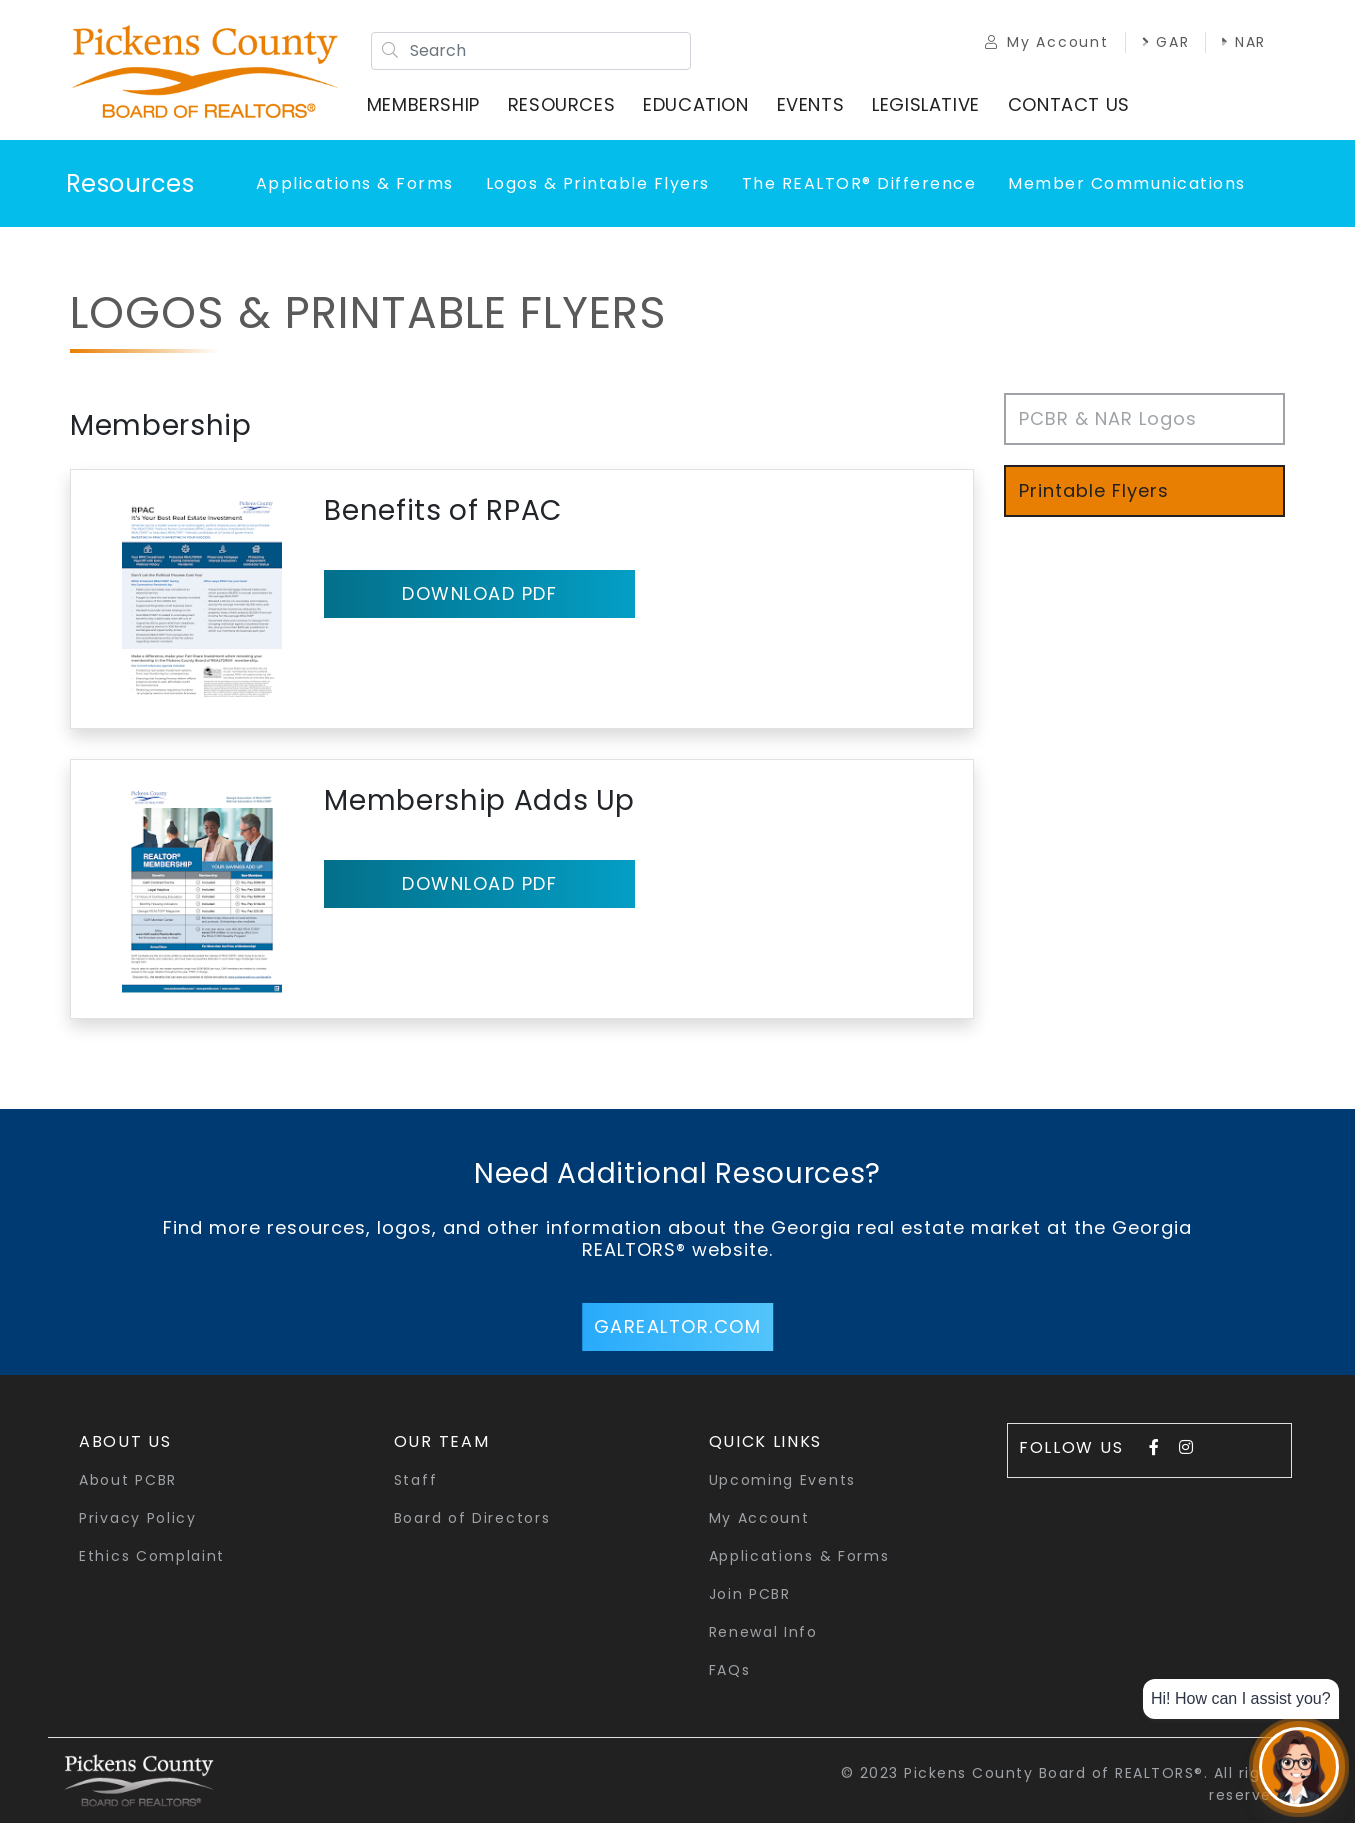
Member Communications (1127, 183)
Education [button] (695, 104)
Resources (130, 183)
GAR (1165, 42)
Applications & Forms (355, 183)
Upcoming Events (783, 1480)
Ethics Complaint (152, 1556)
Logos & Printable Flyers (598, 183)
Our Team (442, 1441)
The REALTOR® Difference (859, 183)
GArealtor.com (678, 1326)
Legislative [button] (926, 104)
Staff (416, 1480)
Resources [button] (561, 104)
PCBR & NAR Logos (1108, 418)
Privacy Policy (138, 1518)
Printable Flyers (1094, 490)
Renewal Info (763, 1632)
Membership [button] (423, 104)
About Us (125, 1441)
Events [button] (811, 104)
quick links (766, 1441)
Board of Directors (472, 1518)
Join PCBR (750, 1594)
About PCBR (128, 1480)
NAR (1244, 42)
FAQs (730, 1670)
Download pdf (479, 593)
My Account (1046, 42)
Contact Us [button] (1069, 104)
